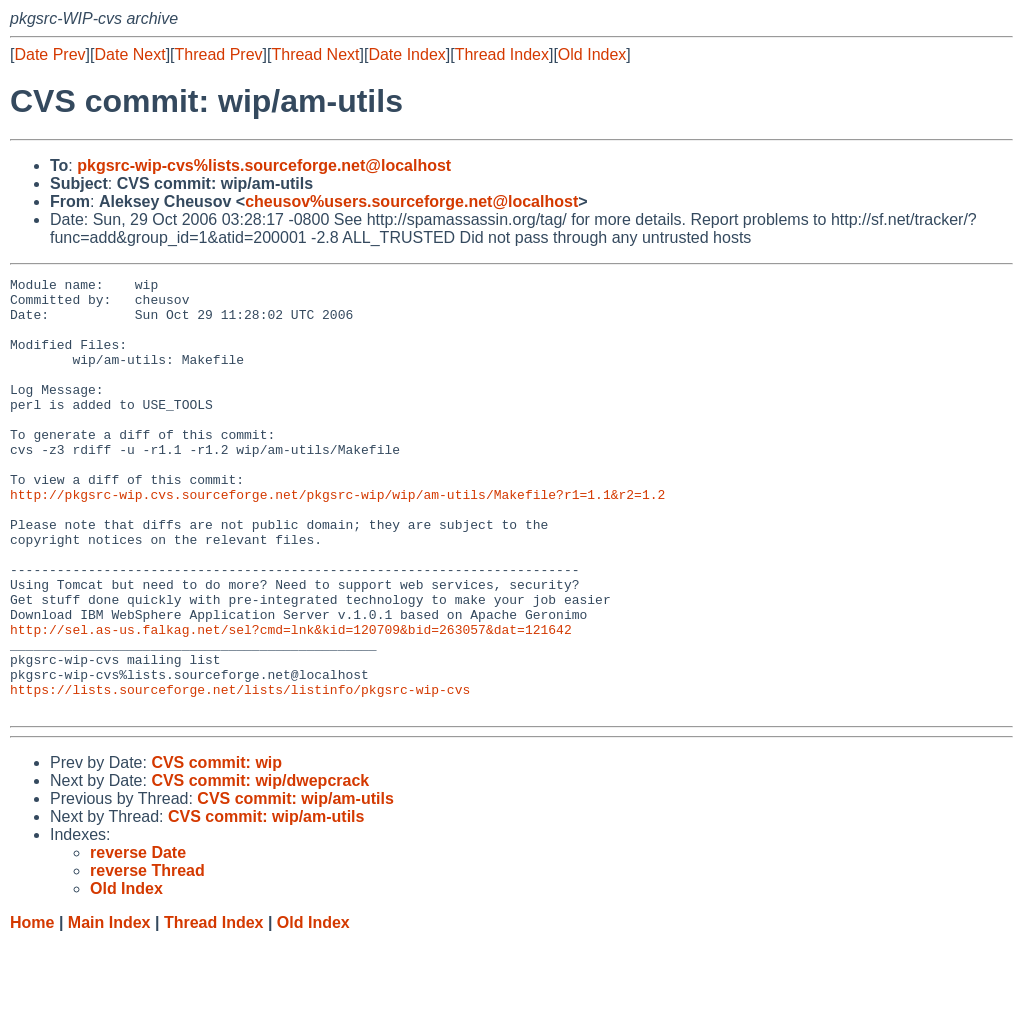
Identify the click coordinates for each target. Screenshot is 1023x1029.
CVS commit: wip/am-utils (295, 885)
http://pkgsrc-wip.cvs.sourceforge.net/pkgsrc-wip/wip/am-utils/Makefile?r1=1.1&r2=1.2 (337, 539)
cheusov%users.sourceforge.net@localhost (411, 201)
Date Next (129, 54)
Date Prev (49, 54)
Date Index (406, 54)
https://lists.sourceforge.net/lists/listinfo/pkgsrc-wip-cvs (240, 773)
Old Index (592, 54)
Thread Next (315, 54)
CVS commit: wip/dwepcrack (260, 867)
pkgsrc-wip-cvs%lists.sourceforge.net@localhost (264, 165)
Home (32, 1009)
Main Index (109, 1009)
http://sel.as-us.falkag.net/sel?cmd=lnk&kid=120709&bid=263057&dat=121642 (291, 701)
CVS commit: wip (216, 849)
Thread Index (502, 54)
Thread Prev (219, 54)
